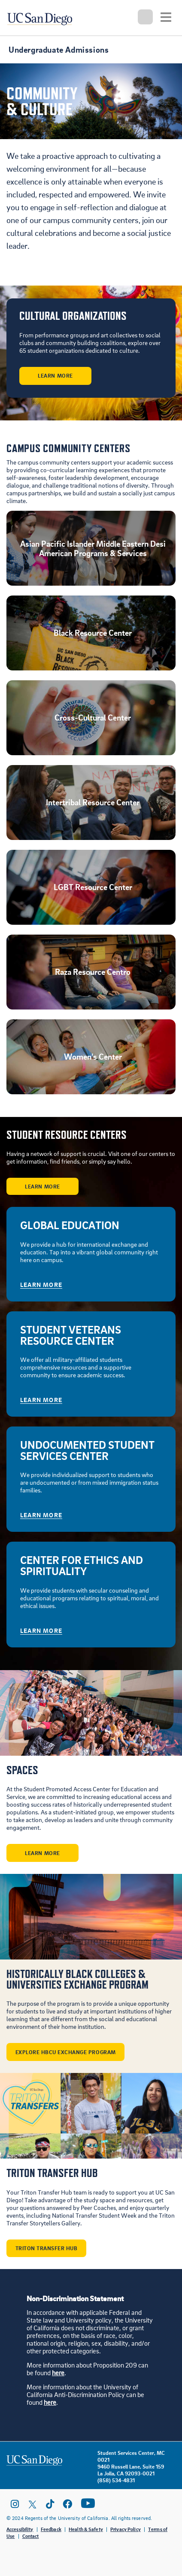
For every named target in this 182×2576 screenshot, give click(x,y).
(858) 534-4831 (116, 2480)
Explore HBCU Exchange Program (65, 2052)
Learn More (55, 375)
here (58, 2373)
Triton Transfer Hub (46, 2248)
